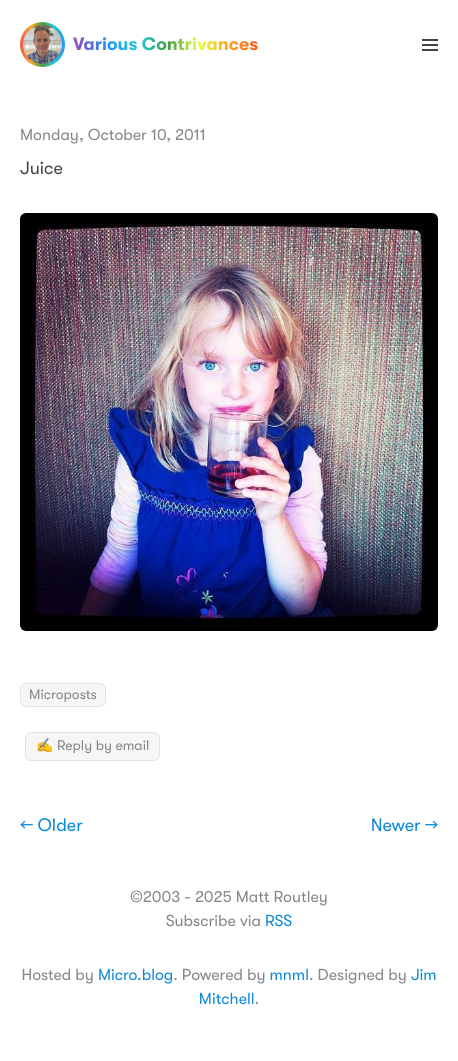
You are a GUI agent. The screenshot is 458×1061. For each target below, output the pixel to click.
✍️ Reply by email (92, 746)
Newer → (404, 826)
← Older (51, 826)
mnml (289, 975)
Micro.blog (135, 975)
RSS (278, 921)
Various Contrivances (139, 44)
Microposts (63, 695)
